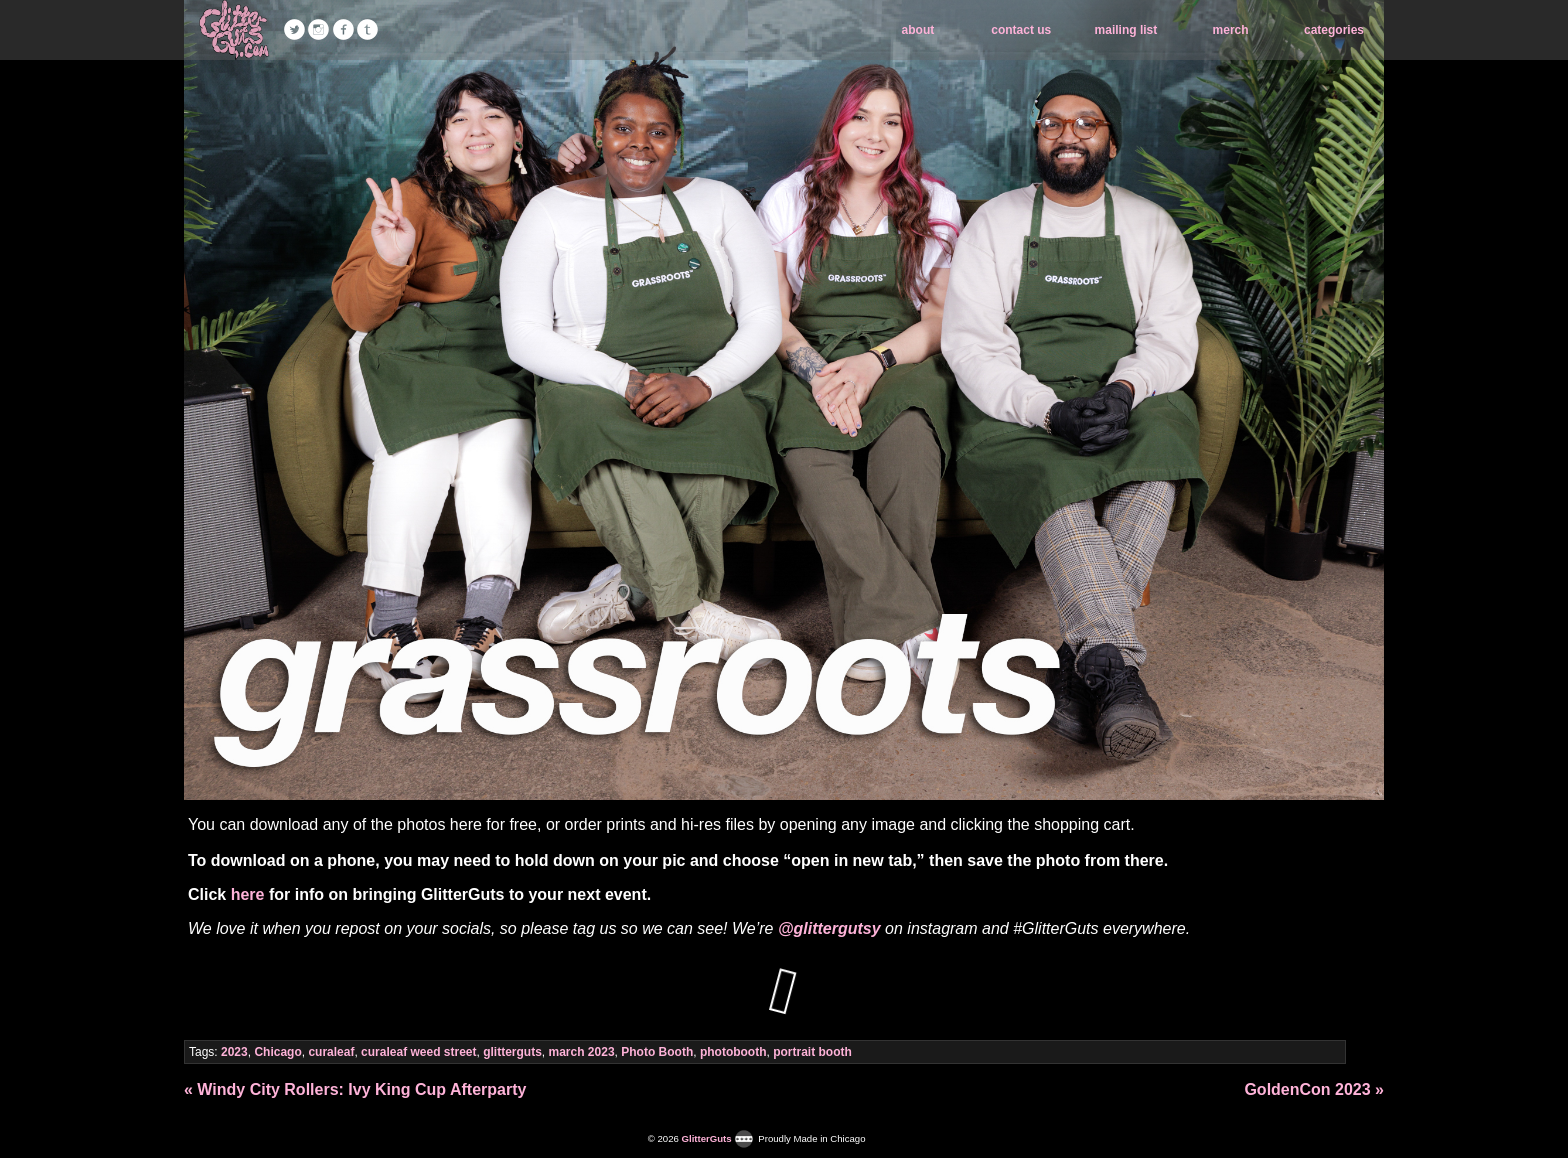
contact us (1021, 30)
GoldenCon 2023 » (1314, 1089)
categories (1334, 30)
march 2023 (582, 1052)
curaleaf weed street (418, 1052)
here (248, 894)
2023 (234, 1052)
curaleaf (331, 1052)
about (918, 30)
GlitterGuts (234, 30)
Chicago (277, 1052)
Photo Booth (657, 1052)
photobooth (733, 1052)
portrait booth (812, 1052)
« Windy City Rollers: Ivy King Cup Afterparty (355, 1089)
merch (1231, 30)
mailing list (1126, 30)
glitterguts (512, 1052)
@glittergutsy (829, 928)
